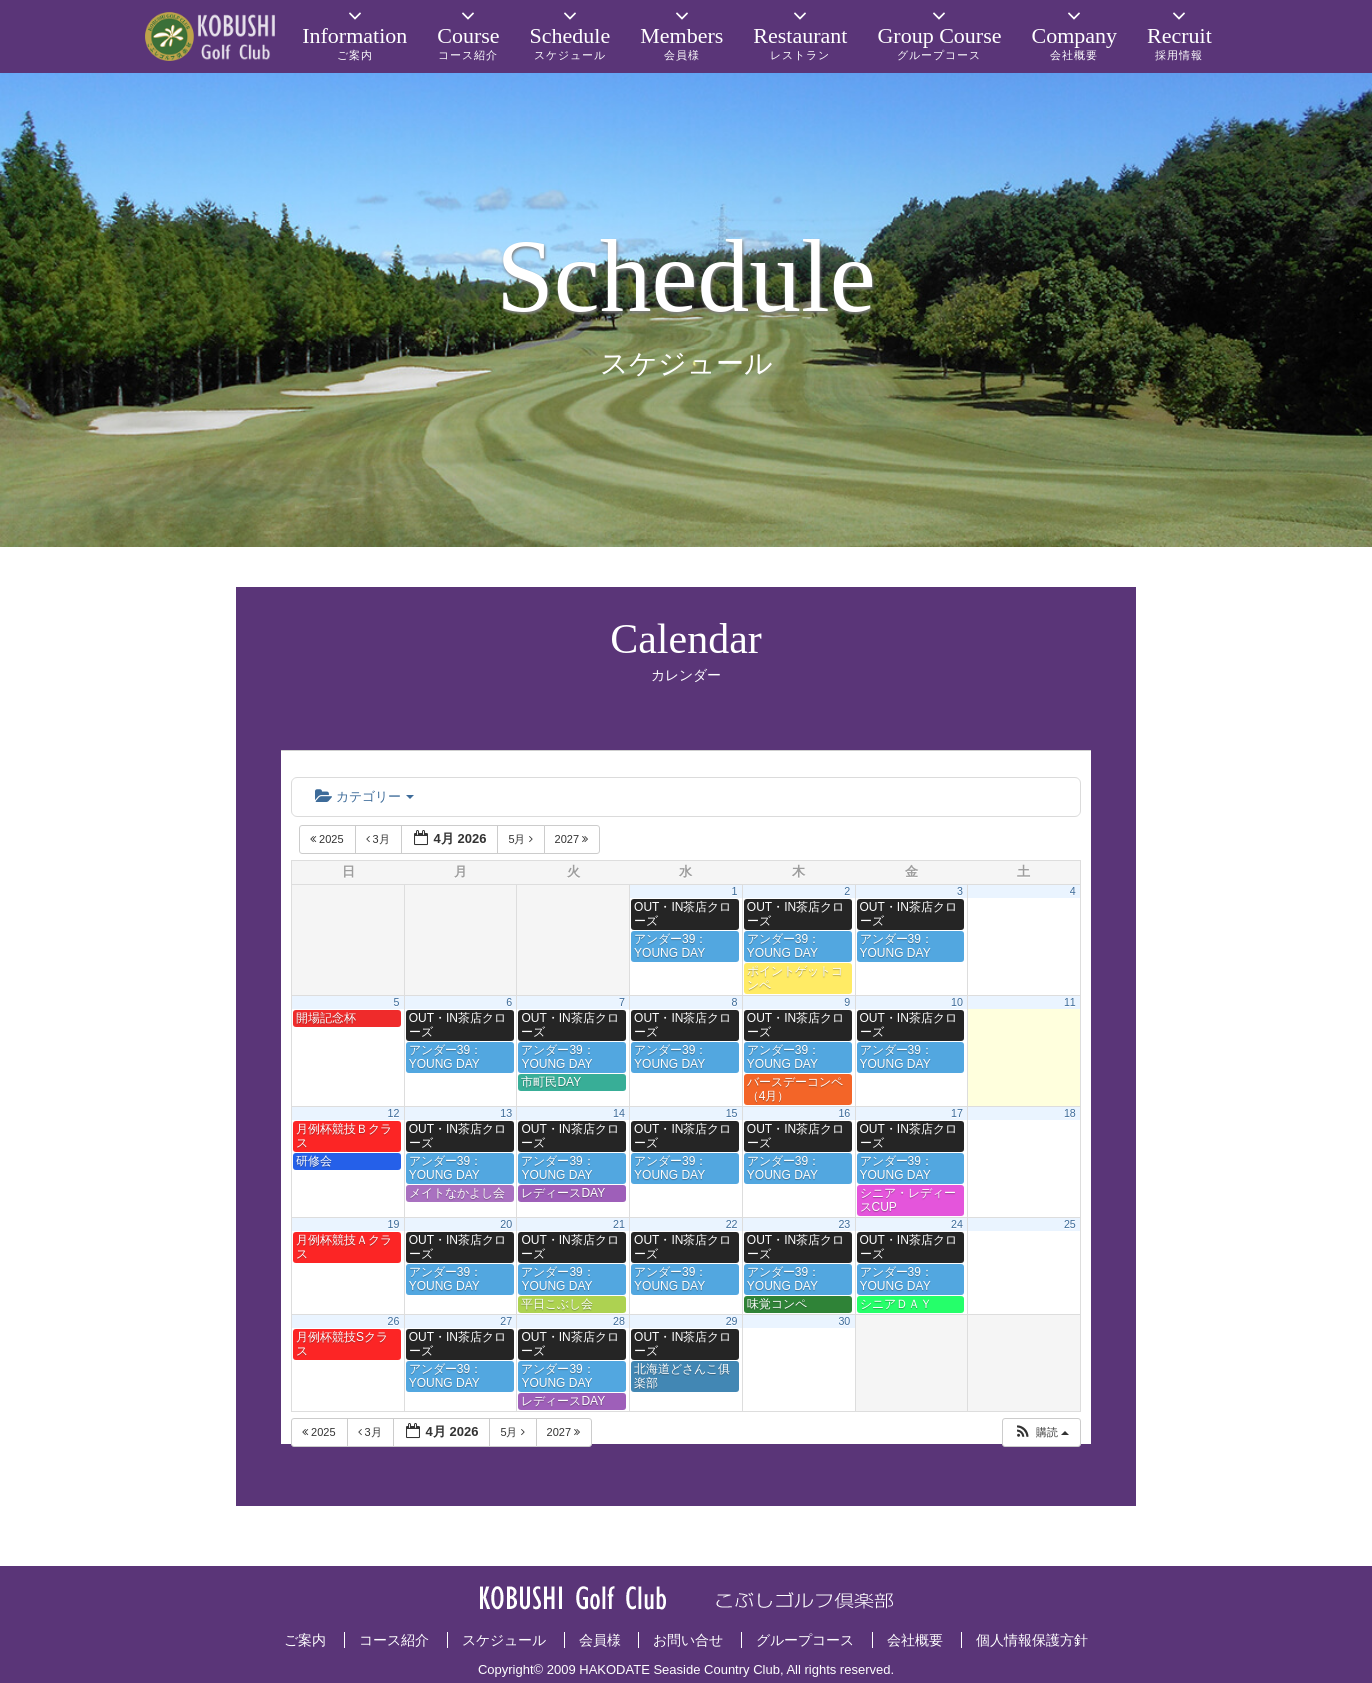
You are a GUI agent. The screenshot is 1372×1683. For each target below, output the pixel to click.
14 (619, 1113)
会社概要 (915, 1640)
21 (619, 1224)
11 (1070, 1002)
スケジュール (504, 1640)
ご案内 (305, 1640)
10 (957, 1002)
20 (506, 1224)
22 (732, 1224)
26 (394, 1321)
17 (957, 1113)
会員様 (600, 1640)
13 (506, 1113)
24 (957, 1224)
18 (1070, 1113)
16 (844, 1113)
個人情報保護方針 (1032, 1640)
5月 (521, 839)
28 (619, 1321)
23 (844, 1224)
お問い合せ (688, 1640)
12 (394, 1113)
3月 (379, 839)
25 (1070, 1224)
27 (506, 1321)
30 (844, 1321)
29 (732, 1321)
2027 (573, 839)
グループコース (805, 1640)
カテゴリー (364, 796)
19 (394, 1224)
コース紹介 (394, 1640)
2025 (328, 839)
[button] (1041, 1432)
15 (732, 1113)
